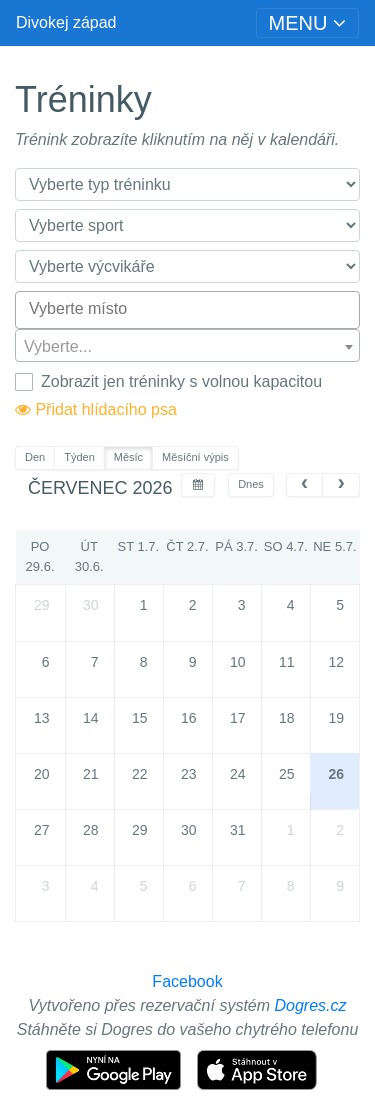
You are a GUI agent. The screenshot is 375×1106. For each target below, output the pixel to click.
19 (336, 718)
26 (336, 774)
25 (287, 774)
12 (336, 662)
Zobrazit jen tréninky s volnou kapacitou (181, 381)
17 (238, 718)
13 (42, 718)
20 (42, 774)
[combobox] (187, 310)
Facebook (187, 981)
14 (91, 718)
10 (238, 662)
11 (287, 662)
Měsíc (128, 457)
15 (140, 718)
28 (91, 830)
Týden (79, 457)
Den (35, 457)
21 (91, 774)
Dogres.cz (311, 1005)
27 (42, 830)
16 (189, 718)
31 (238, 830)
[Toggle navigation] (307, 23)
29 (42, 605)
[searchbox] (187, 309)
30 (91, 605)
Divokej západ (66, 22)
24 (238, 774)
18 (287, 718)
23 (189, 774)
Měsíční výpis (195, 457)
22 (140, 774)
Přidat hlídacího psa (96, 409)
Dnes (251, 484)
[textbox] (187, 346)
